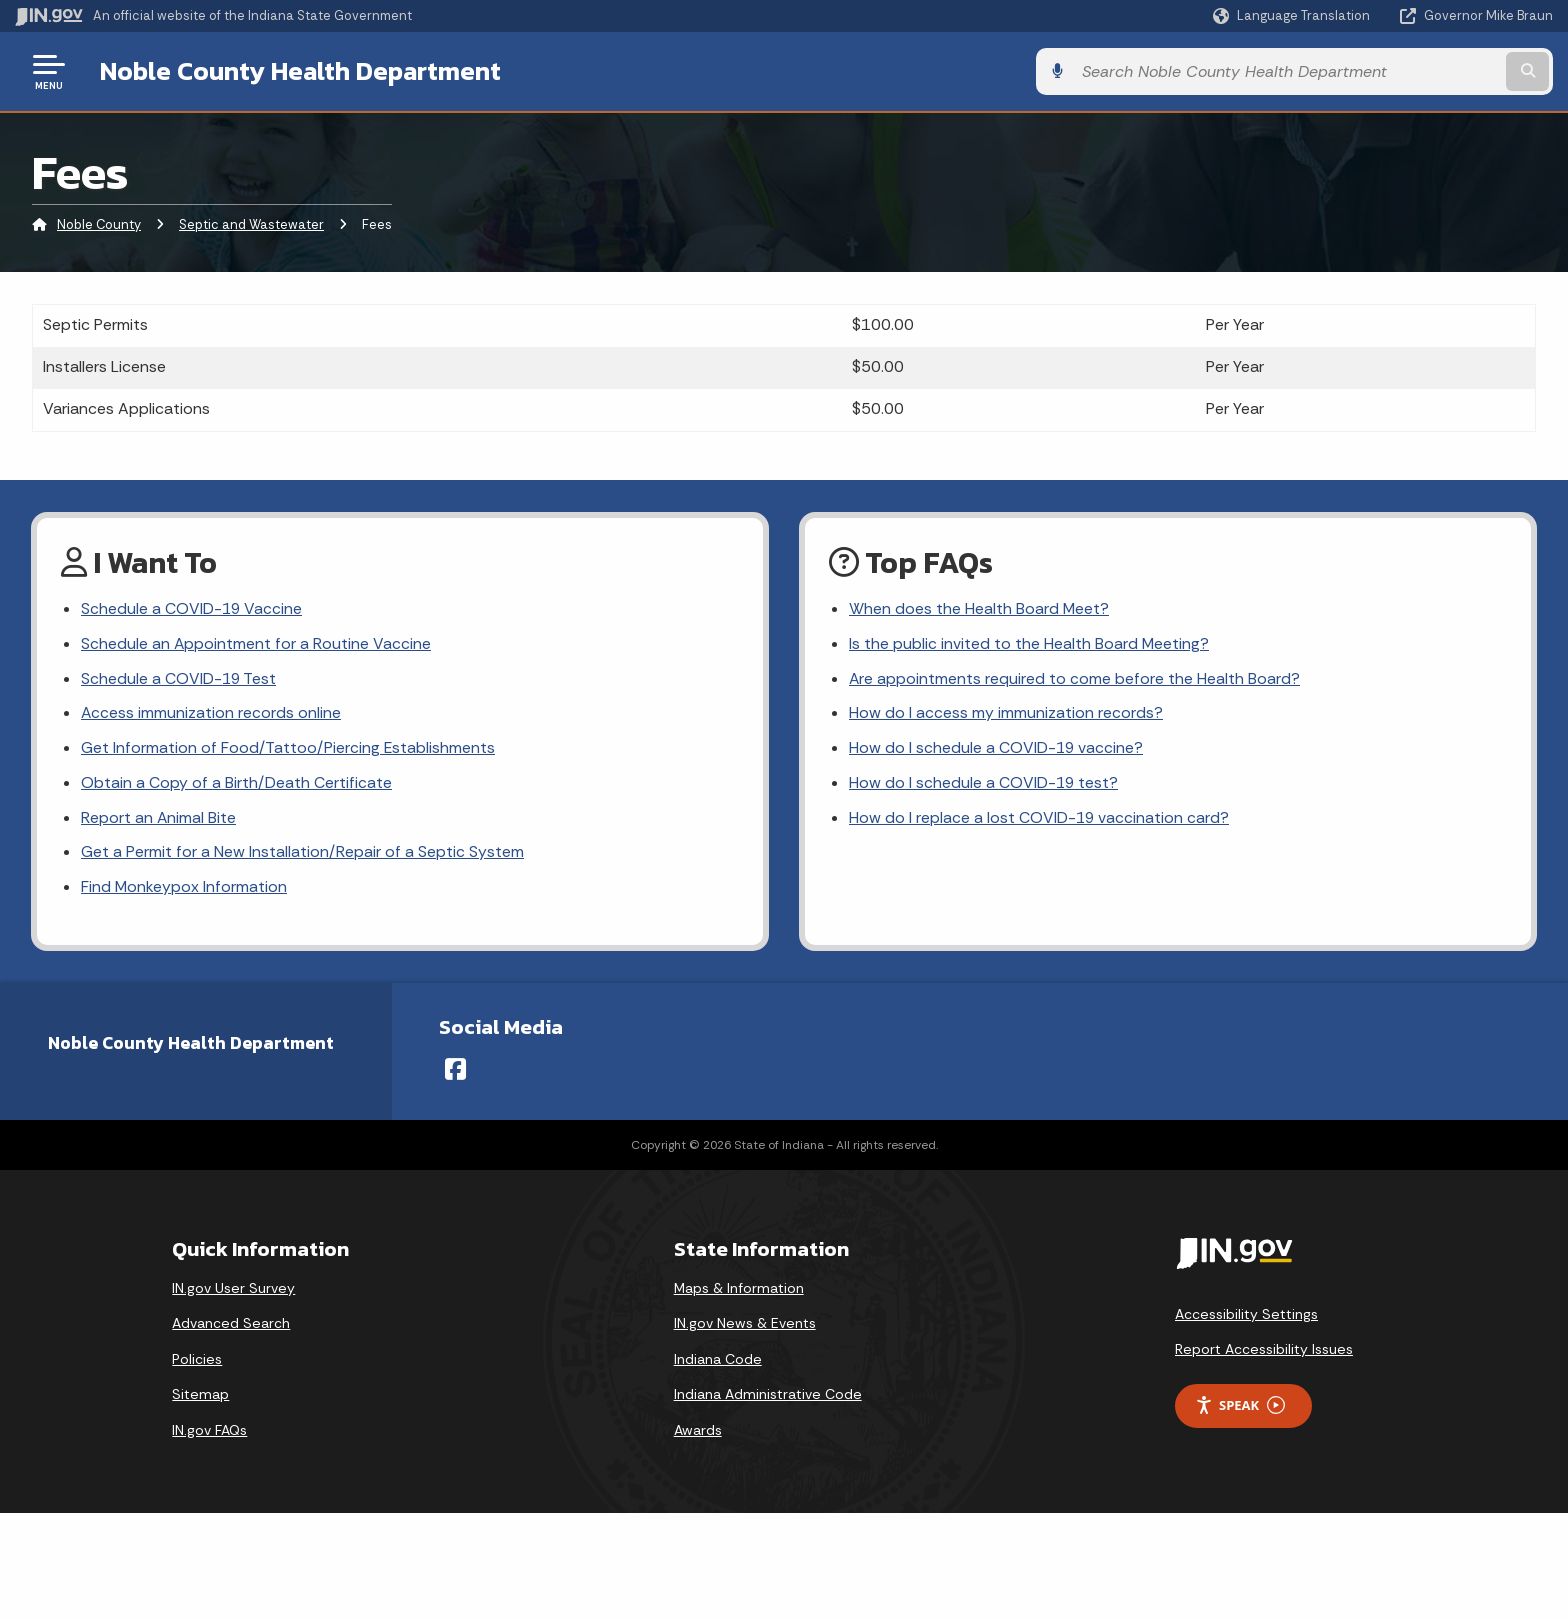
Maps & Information (739, 1291)
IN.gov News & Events (745, 1327)
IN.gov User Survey (233, 1291)
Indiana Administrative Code (768, 1398)
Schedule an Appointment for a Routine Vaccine (256, 644)
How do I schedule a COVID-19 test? (984, 785)
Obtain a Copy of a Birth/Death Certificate (236, 785)
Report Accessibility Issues (1264, 1353)
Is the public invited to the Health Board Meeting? (1029, 644)
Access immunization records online (211, 715)
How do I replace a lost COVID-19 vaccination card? (1040, 820)
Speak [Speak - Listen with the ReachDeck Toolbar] (1240, 1409)
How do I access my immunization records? (1006, 715)
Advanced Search (231, 1327)
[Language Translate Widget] (1293, 16)
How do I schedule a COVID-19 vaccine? (997, 750)
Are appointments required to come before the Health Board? (1075, 679)
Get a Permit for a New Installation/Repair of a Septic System (302, 855)
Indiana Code (718, 1363)
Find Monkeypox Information (184, 891)
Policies (197, 1363)
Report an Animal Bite (159, 820)
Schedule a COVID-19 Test (179, 679)
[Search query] (1374, 71)
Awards (698, 1434)
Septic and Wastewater (251, 224)
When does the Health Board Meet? (979, 609)
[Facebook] (455, 1073)
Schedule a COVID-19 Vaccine (192, 609)
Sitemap (200, 1398)
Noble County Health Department (300, 71)
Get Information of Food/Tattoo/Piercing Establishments (288, 750)
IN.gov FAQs (209, 1434)
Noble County (99, 224)
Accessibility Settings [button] (1246, 1317)
